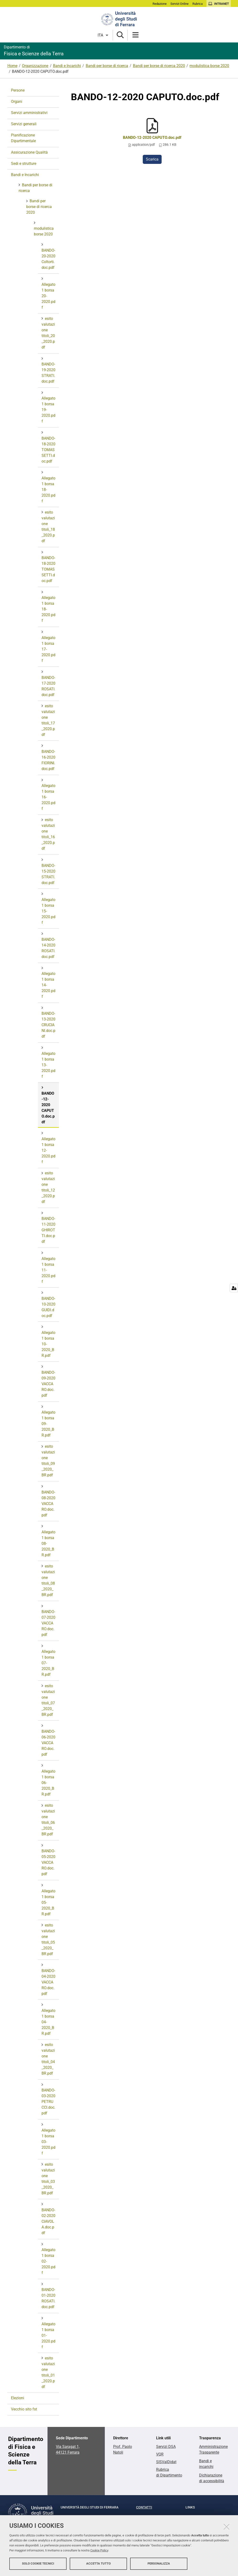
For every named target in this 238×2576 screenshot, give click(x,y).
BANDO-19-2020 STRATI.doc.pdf (48, 373)
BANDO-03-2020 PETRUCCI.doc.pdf (48, 2101)
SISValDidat (166, 2462)
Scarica (152, 159)
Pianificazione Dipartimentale (23, 138)
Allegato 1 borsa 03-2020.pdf (48, 2141)
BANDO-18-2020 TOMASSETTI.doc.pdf (48, 449)
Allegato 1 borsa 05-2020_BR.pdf (48, 1902)
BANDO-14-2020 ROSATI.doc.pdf (48, 948)
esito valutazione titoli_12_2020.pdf (48, 1187)
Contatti (144, 2507)
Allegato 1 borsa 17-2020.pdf (48, 649)
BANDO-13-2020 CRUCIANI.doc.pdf (48, 1025)
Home (12, 65)
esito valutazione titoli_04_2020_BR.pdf (48, 2059)
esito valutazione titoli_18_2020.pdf (48, 526)
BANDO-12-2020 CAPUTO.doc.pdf (152, 137)
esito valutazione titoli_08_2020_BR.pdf (48, 1580)
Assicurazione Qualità (29, 152)
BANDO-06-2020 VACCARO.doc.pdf (48, 1743)
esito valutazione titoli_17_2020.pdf (48, 720)
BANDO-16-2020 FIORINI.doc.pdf (48, 760)
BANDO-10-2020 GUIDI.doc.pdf (48, 1307)
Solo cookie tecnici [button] (38, 2563)
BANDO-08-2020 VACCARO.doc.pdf (48, 1503)
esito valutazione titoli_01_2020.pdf (48, 2372)
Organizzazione (35, 65)
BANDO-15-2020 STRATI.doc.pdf (48, 874)
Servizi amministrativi (29, 112)
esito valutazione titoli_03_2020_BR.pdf (48, 2178)
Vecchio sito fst (24, 2409)
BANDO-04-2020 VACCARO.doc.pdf (48, 1982)
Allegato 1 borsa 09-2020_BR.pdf (48, 1423)
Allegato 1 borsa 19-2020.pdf (48, 409)
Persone (18, 90)
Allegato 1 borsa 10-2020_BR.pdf (48, 1344)
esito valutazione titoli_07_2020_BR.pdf (48, 1700)
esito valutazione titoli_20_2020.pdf (48, 332)
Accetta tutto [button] (98, 2563)
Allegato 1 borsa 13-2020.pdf (48, 1065)
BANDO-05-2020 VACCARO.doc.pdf (48, 1862)
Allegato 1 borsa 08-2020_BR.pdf (48, 1543)
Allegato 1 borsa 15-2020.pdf (48, 911)
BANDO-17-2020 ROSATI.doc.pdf (48, 686)
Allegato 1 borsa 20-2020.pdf (48, 296)
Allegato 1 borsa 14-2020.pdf (48, 985)
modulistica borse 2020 (209, 65)
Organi (16, 101)
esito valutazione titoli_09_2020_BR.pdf (48, 1460)
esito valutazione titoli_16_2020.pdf (48, 834)
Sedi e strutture (23, 163)
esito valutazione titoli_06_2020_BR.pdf (48, 1819)
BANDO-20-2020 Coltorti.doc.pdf (48, 259)
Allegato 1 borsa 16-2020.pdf (48, 797)
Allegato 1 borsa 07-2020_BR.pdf (48, 1663)
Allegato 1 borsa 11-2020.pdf (48, 1270)
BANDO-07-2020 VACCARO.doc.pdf (48, 1623)
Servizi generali (24, 124)
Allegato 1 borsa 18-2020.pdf (48, 489)
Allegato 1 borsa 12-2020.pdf (48, 1150)
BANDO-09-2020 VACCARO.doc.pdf (48, 1384)
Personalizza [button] (159, 2563)
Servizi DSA (166, 2446)
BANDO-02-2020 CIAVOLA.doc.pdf (48, 2221)
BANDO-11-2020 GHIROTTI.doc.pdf (48, 1230)
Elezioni (17, 2398)
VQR (160, 2454)
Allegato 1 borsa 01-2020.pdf (48, 2335)
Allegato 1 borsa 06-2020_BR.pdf (48, 1782)
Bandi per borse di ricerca (107, 65)
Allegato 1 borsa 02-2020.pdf (48, 2261)
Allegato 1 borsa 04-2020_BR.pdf (48, 2022)
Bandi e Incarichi (67, 65)
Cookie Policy (99, 2550)
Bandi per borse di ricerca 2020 (159, 65)
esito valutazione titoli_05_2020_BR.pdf (48, 1939)
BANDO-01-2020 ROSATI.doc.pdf (48, 2298)
